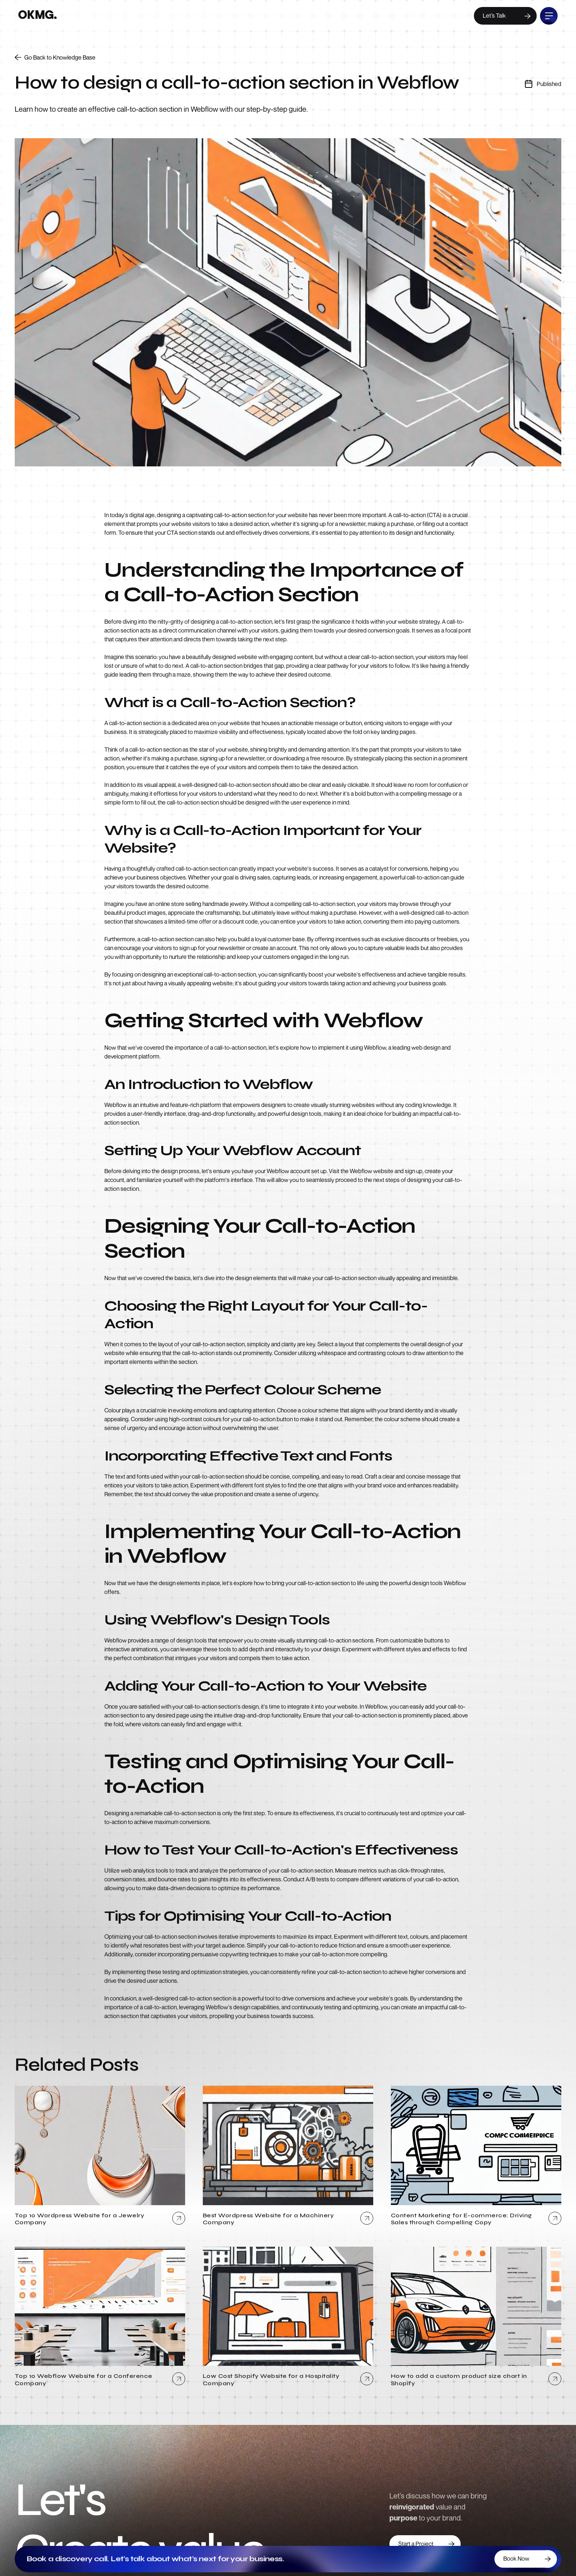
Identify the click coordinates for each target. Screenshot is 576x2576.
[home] (37, 15)
